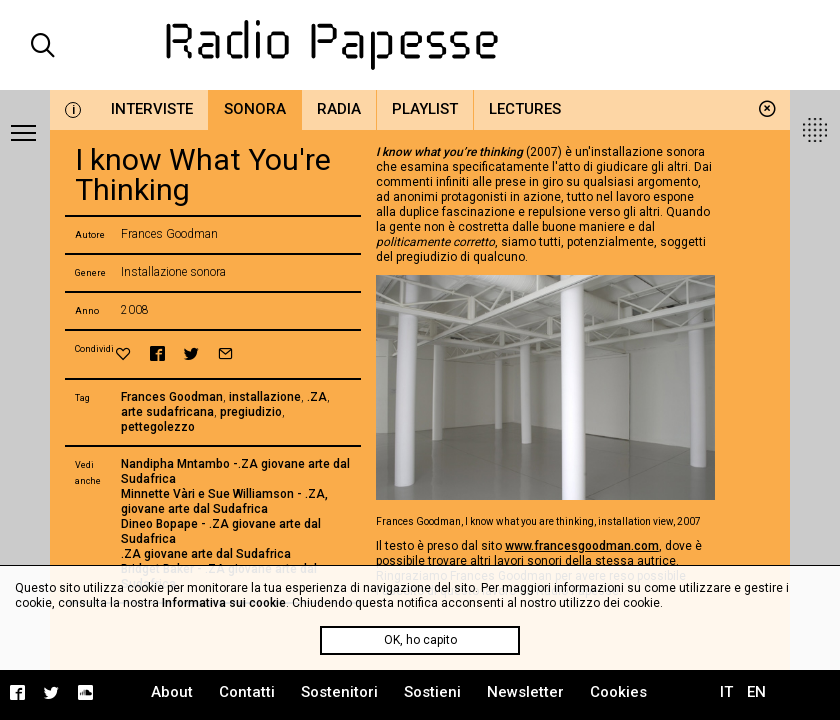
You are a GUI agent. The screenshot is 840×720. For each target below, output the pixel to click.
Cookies (618, 692)
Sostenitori (339, 692)
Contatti (247, 692)
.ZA (317, 397)
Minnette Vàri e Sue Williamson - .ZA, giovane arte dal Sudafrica (224, 501)
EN (756, 692)
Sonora (255, 109)
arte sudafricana (167, 412)
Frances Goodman (172, 397)
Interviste (152, 109)
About (172, 692)
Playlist (425, 109)
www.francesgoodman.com (582, 546)
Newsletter (525, 692)
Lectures (525, 109)
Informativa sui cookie (224, 603)
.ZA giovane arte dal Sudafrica (206, 554)
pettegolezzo (158, 427)
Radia (339, 109)
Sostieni (432, 692)
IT (726, 692)
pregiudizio (251, 412)
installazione (265, 397)
